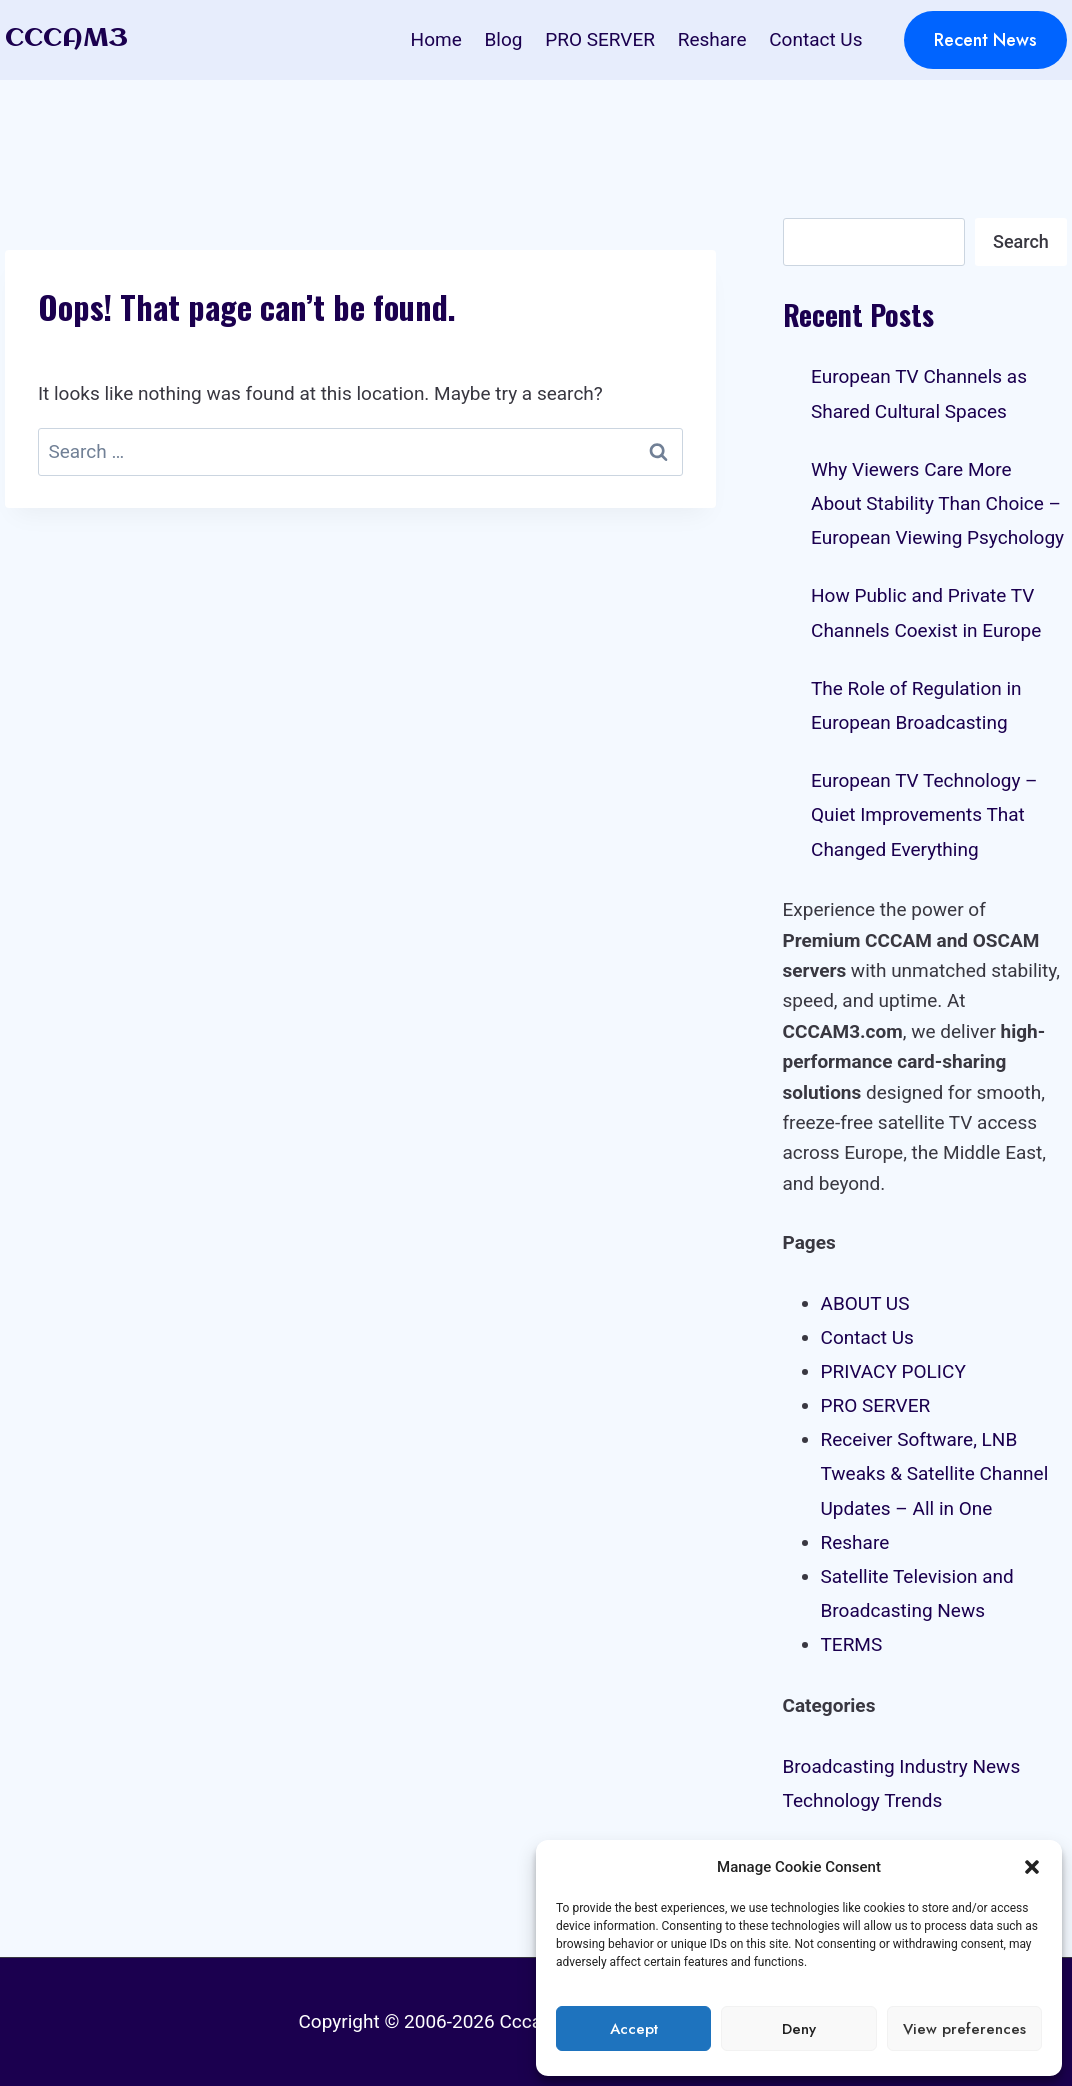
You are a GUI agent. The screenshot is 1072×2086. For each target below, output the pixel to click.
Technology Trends (863, 1800)
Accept (634, 2029)
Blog (504, 39)
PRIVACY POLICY (893, 1371)
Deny (799, 2029)
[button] (1032, 1867)
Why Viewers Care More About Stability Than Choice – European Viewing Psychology (937, 503)
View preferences (964, 2029)
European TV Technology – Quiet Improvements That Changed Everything (924, 814)
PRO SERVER (600, 39)
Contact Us (815, 39)
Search (1021, 241)
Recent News (985, 40)
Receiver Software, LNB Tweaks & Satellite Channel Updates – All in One (935, 1473)
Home (436, 39)
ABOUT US (865, 1303)
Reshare (712, 39)
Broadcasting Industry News (902, 1766)
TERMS (852, 1644)
